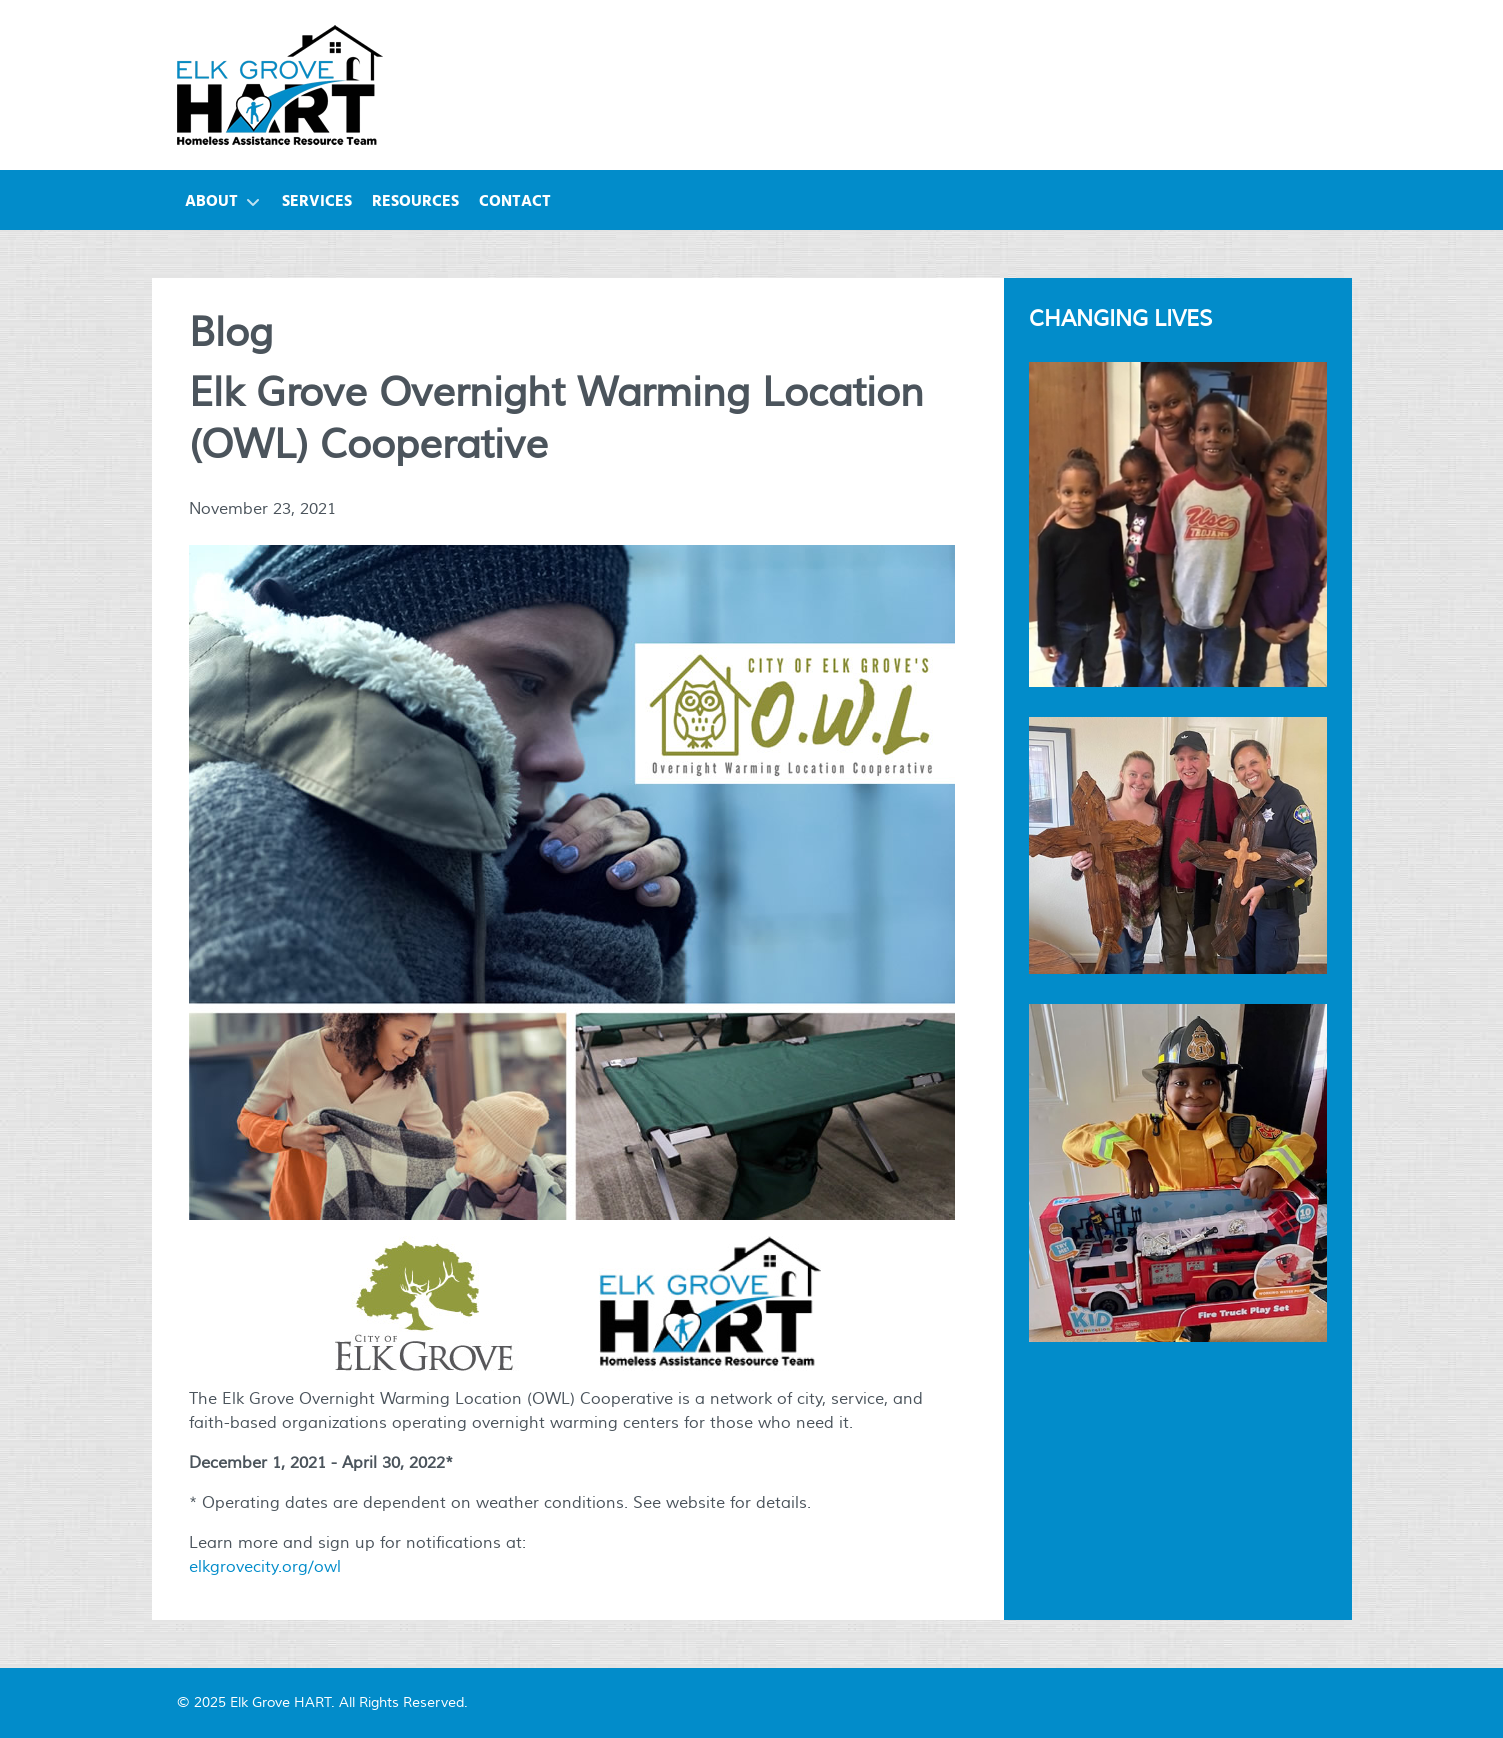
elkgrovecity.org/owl (265, 1567)
